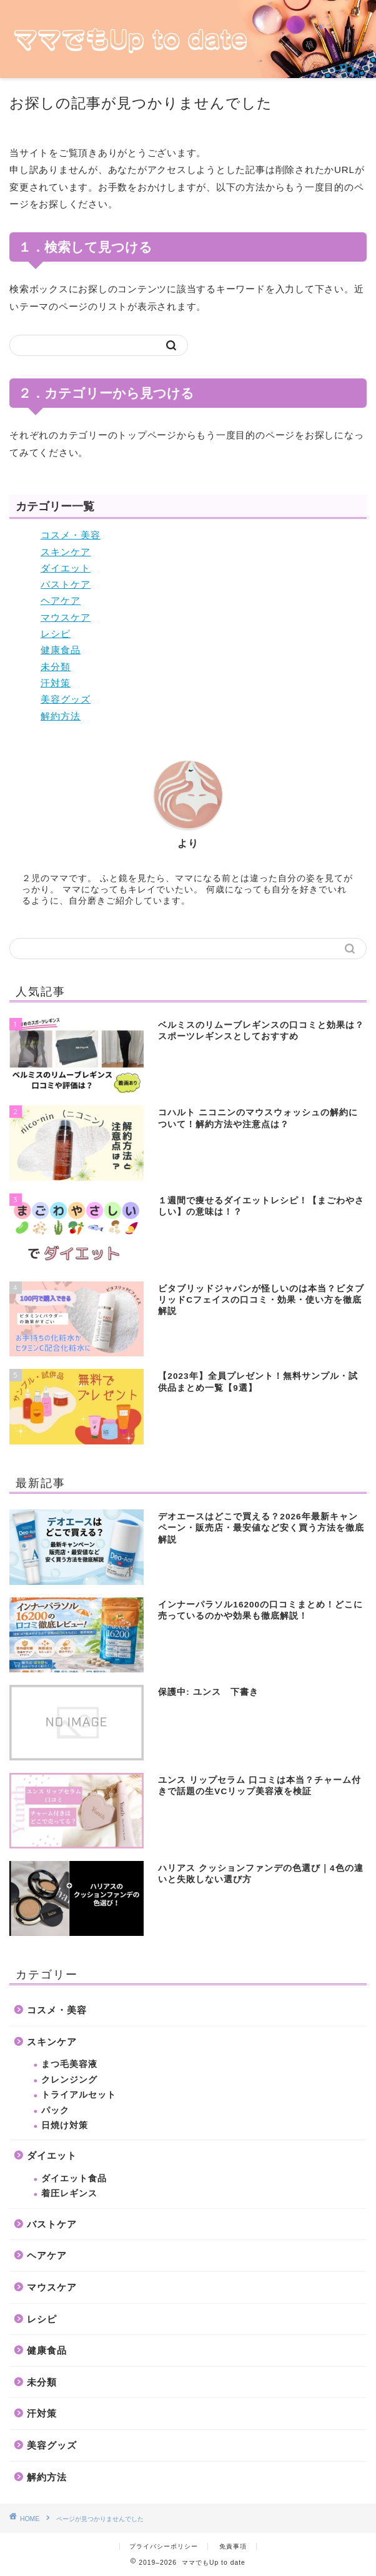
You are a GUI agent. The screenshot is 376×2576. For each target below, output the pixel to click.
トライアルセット (78, 2095)
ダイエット (66, 568)
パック (55, 2110)
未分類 (56, 666)
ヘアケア (61, 600)
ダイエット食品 (74, 2178)
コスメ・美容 (71, 535)
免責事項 (233, 2546)
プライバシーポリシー (163, 2546)
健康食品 (61, 649)
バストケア (66, 584)
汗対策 (56, 683)
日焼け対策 (64, 2125)
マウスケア (66, 617)
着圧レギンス (69, 2193)
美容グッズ (66, 699)
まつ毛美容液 (69, 2064)
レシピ (56, 633)
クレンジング (69, 2080)
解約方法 (61, 716)
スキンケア (66, 551)
